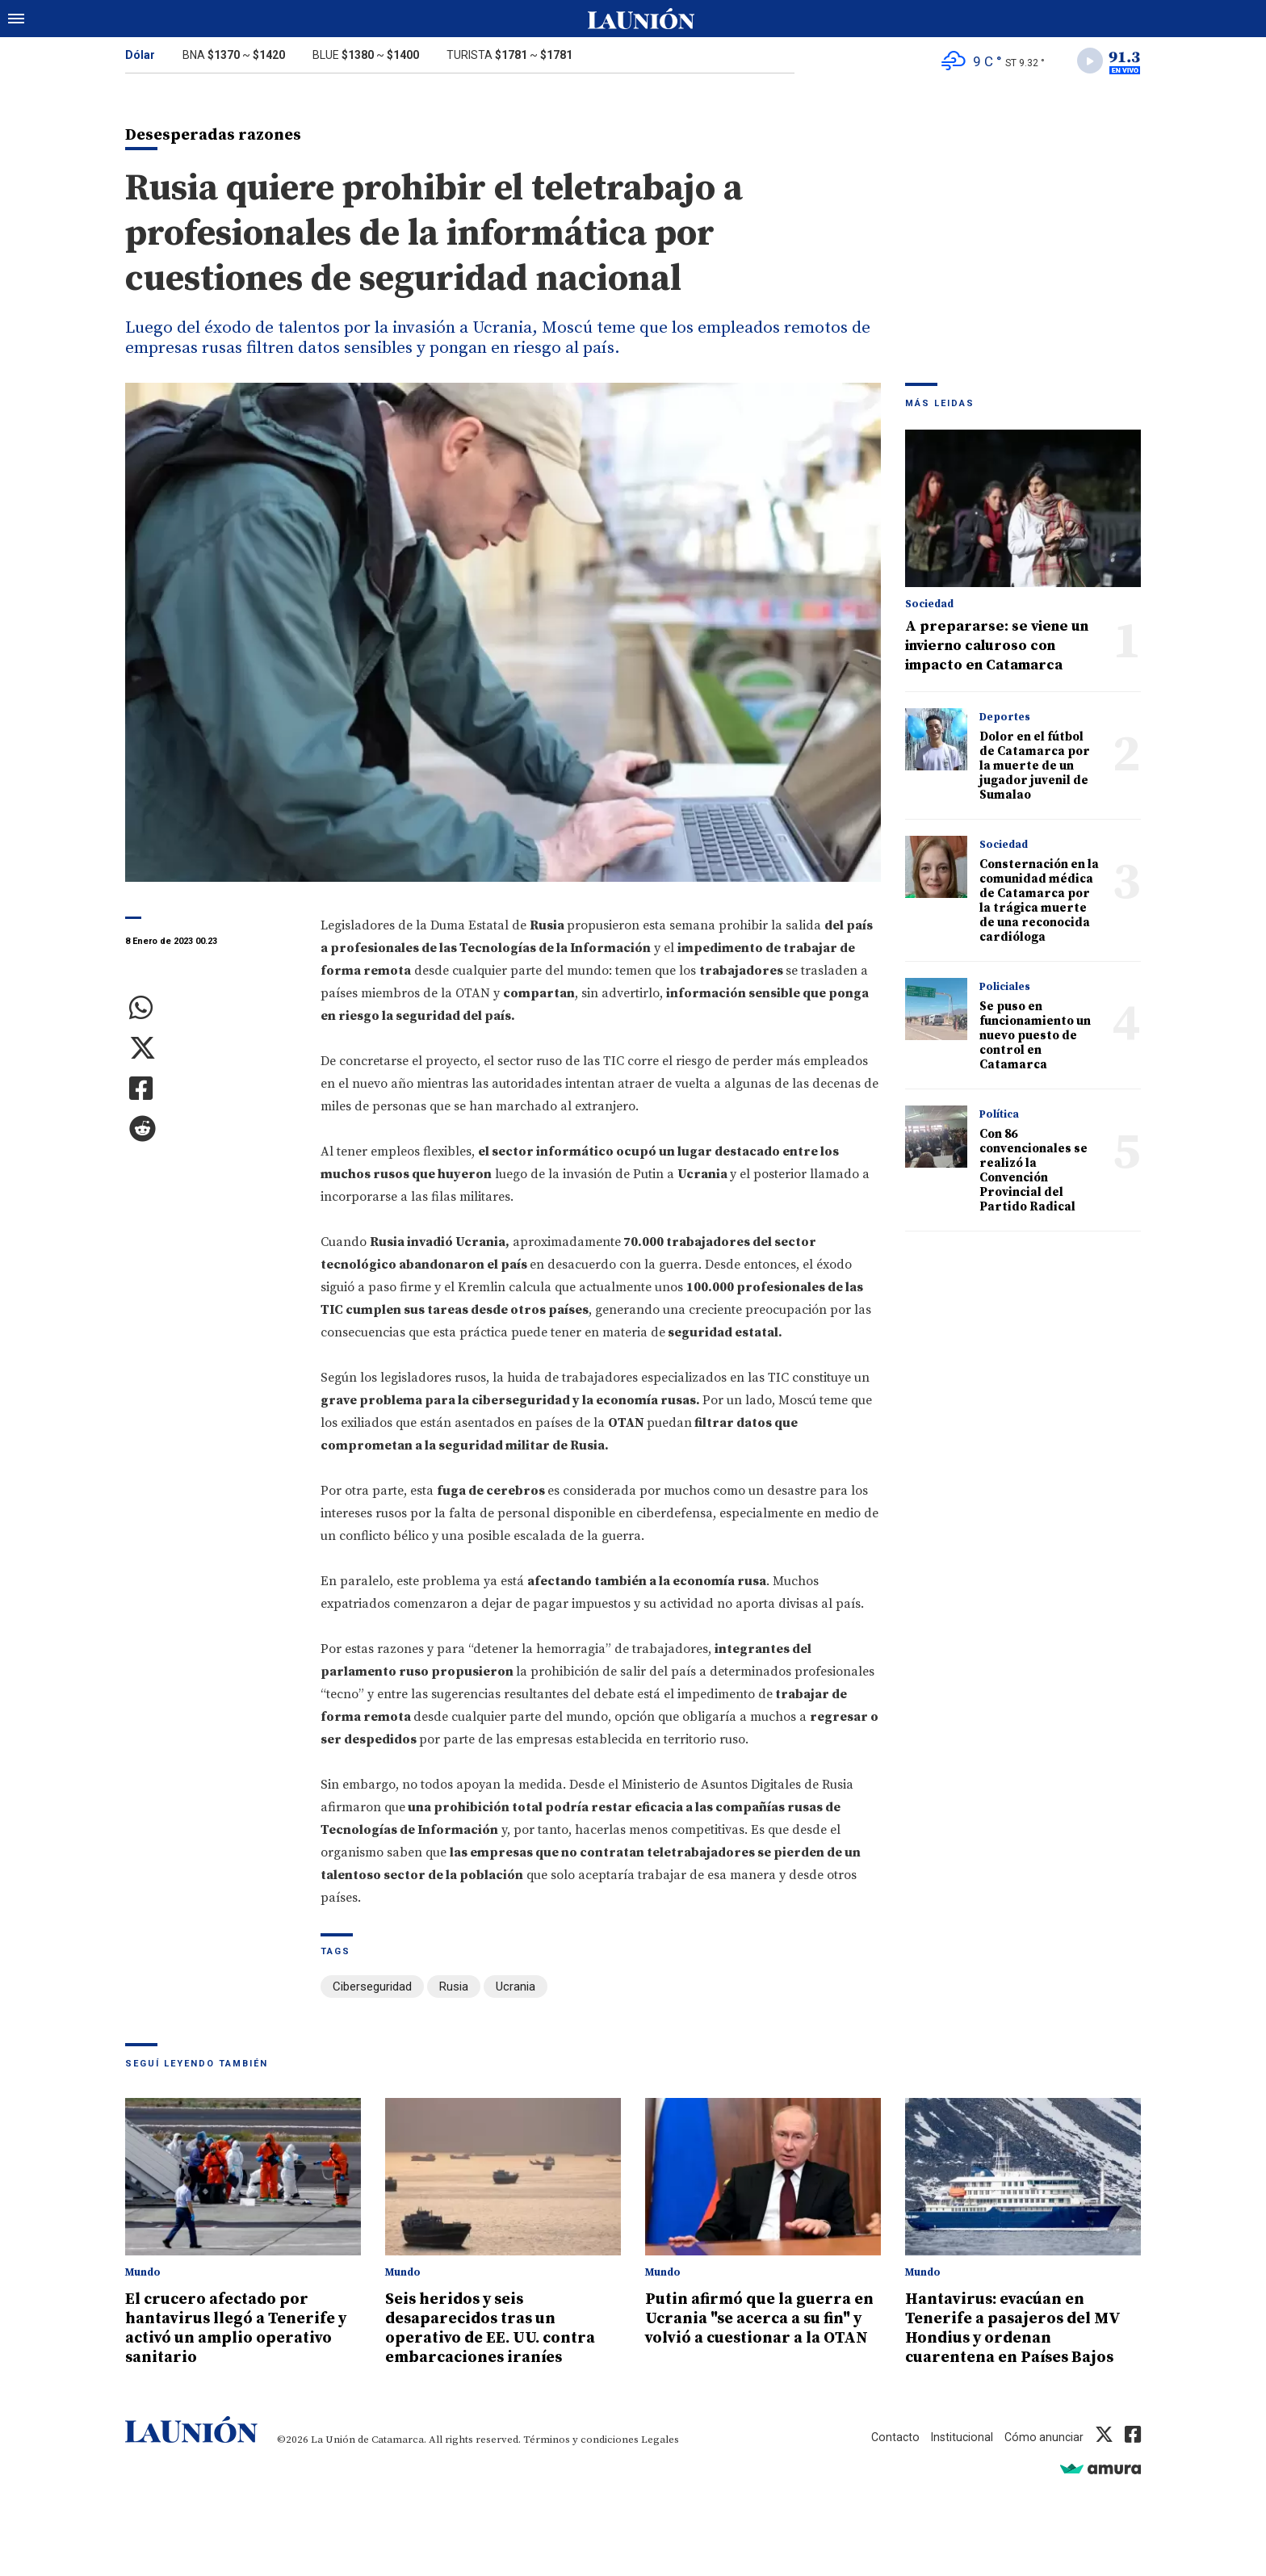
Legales (660, 2440)
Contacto (890, 2438)
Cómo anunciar (1043, 2438)
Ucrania (515, 1989)
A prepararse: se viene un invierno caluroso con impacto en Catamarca (996, 649)
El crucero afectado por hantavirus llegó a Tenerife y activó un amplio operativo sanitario (239, 2328)
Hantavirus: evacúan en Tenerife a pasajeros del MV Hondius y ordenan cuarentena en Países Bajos (1021, 2328)
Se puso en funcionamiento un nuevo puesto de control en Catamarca (1035, 1039)
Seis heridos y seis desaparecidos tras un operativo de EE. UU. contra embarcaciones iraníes (497, 2328)
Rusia (453, 1989)
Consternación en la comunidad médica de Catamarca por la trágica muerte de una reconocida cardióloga (1039, 904)
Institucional (958, 2438)
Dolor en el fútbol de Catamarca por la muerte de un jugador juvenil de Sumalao (1034, 769)
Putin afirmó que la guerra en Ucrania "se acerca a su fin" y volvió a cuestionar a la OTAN (757, 2328)
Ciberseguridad (372, 1989)
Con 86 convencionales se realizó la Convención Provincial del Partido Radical (1033, 1174)
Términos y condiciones (581, 2440)
